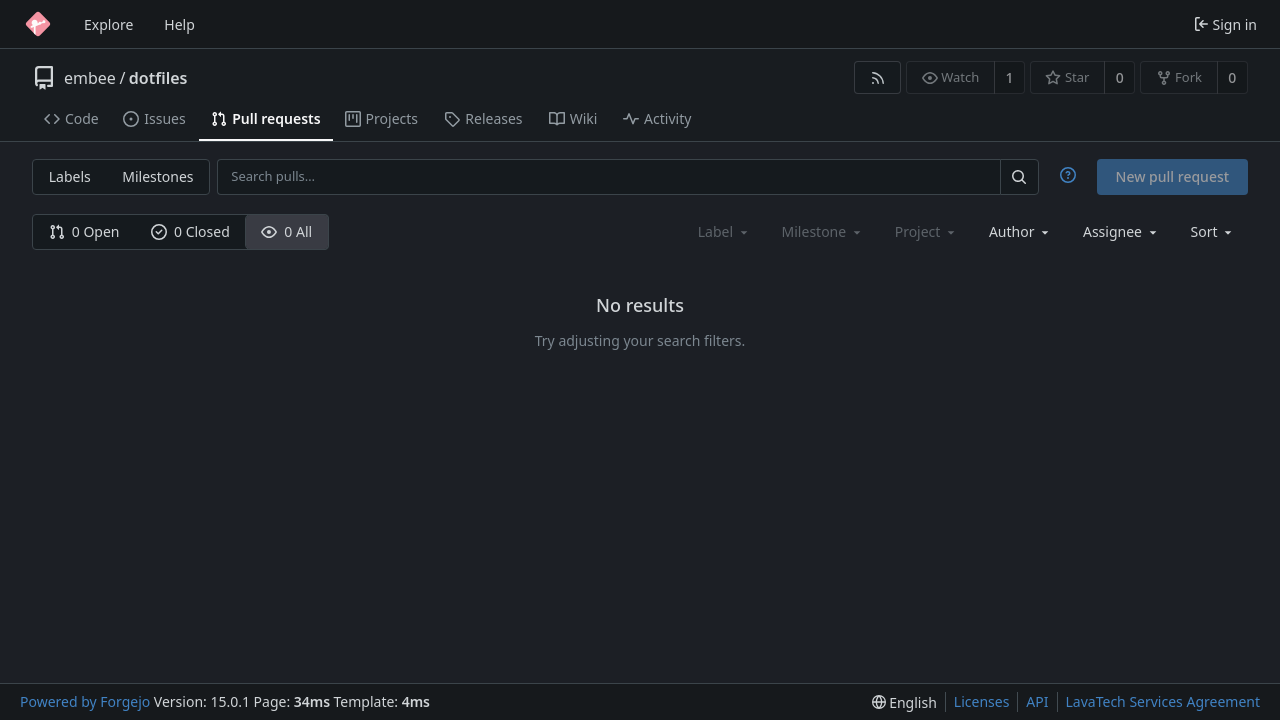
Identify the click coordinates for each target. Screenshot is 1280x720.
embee (90, 78)
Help (179, 24)
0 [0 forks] (1232, 77)
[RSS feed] (877, 77)
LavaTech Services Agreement (1163, 701)
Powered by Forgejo (85, 701)
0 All (286, 231)
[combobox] (1020, 231)
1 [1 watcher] (1010, 77)
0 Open (84, 231)
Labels (70, 176)
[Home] (38, 24)
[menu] (1213, 231)
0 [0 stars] (1120, 77)
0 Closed (190, 231)
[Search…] (1019, 176)
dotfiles (158, 78)
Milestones (157, 176)
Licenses (982, 701)
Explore (108, 24)
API (1037, 701)
